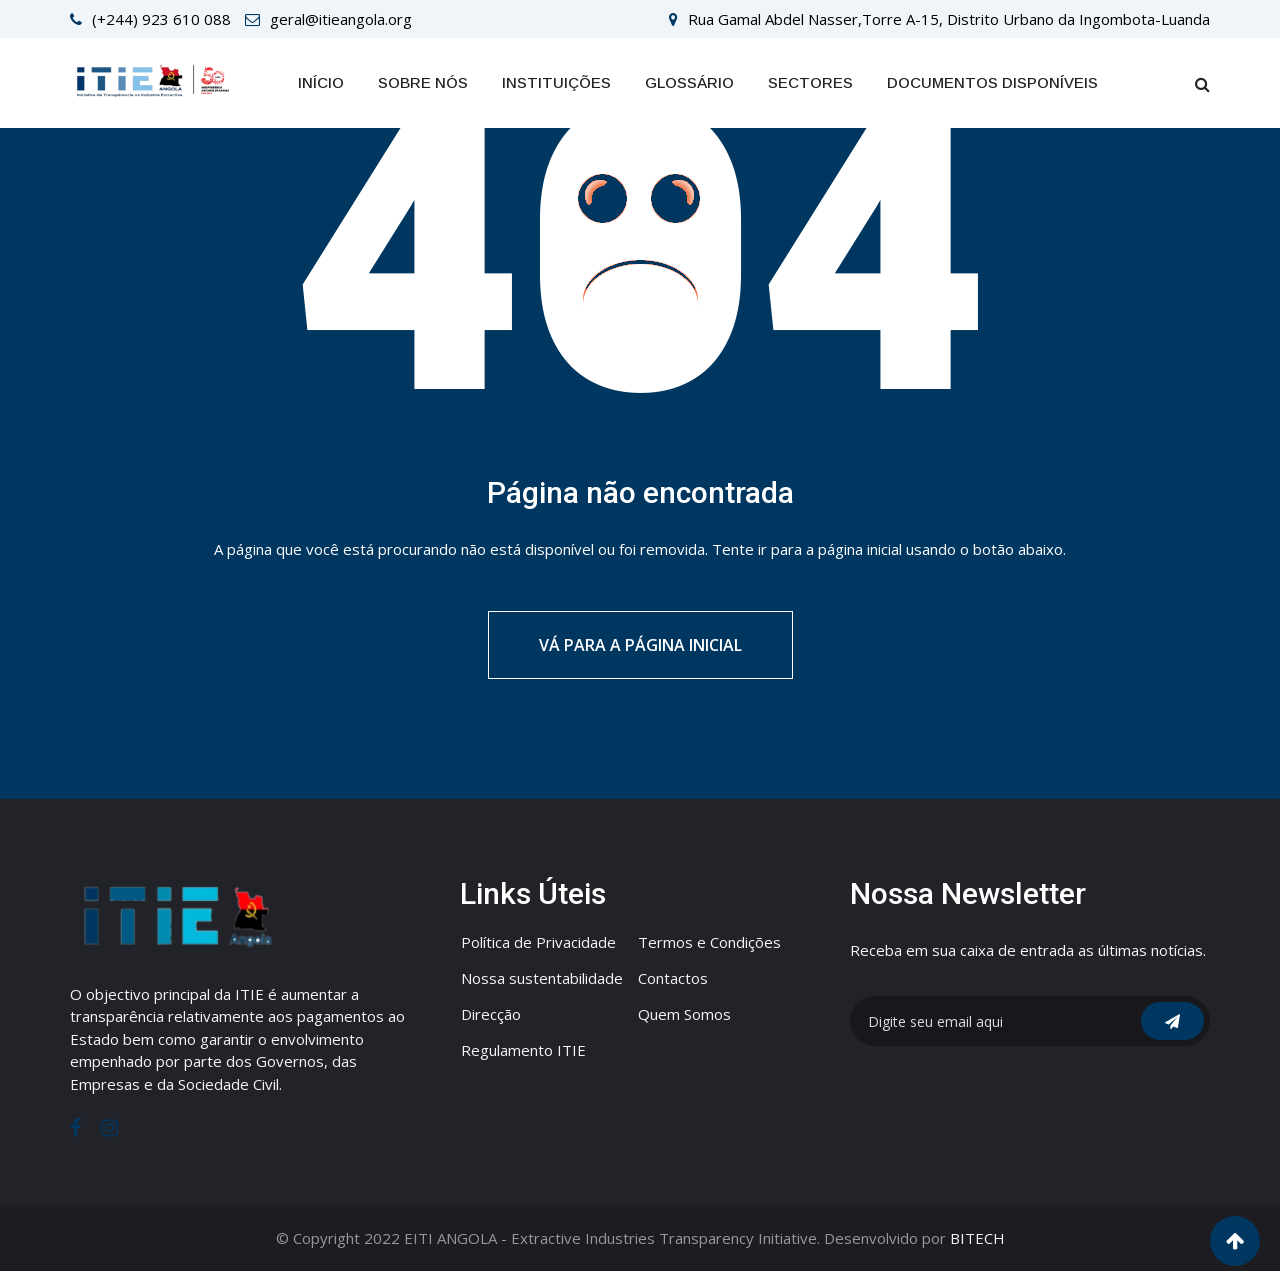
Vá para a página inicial (640, 645)
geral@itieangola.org (341, 19)
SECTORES (810, 82)
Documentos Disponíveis (992, 82)
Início (321, 82)
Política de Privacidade (538, 942)
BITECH (977, 1238)
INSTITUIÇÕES (556, 82)
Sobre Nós (423, 82)
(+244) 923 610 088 (161, 19)
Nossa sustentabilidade (542, 978)
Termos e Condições (709, 942)
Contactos (673, 978)
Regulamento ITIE (523, 1050)
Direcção (491, 1014)
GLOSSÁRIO (689, 82)
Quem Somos (684, 1014)
